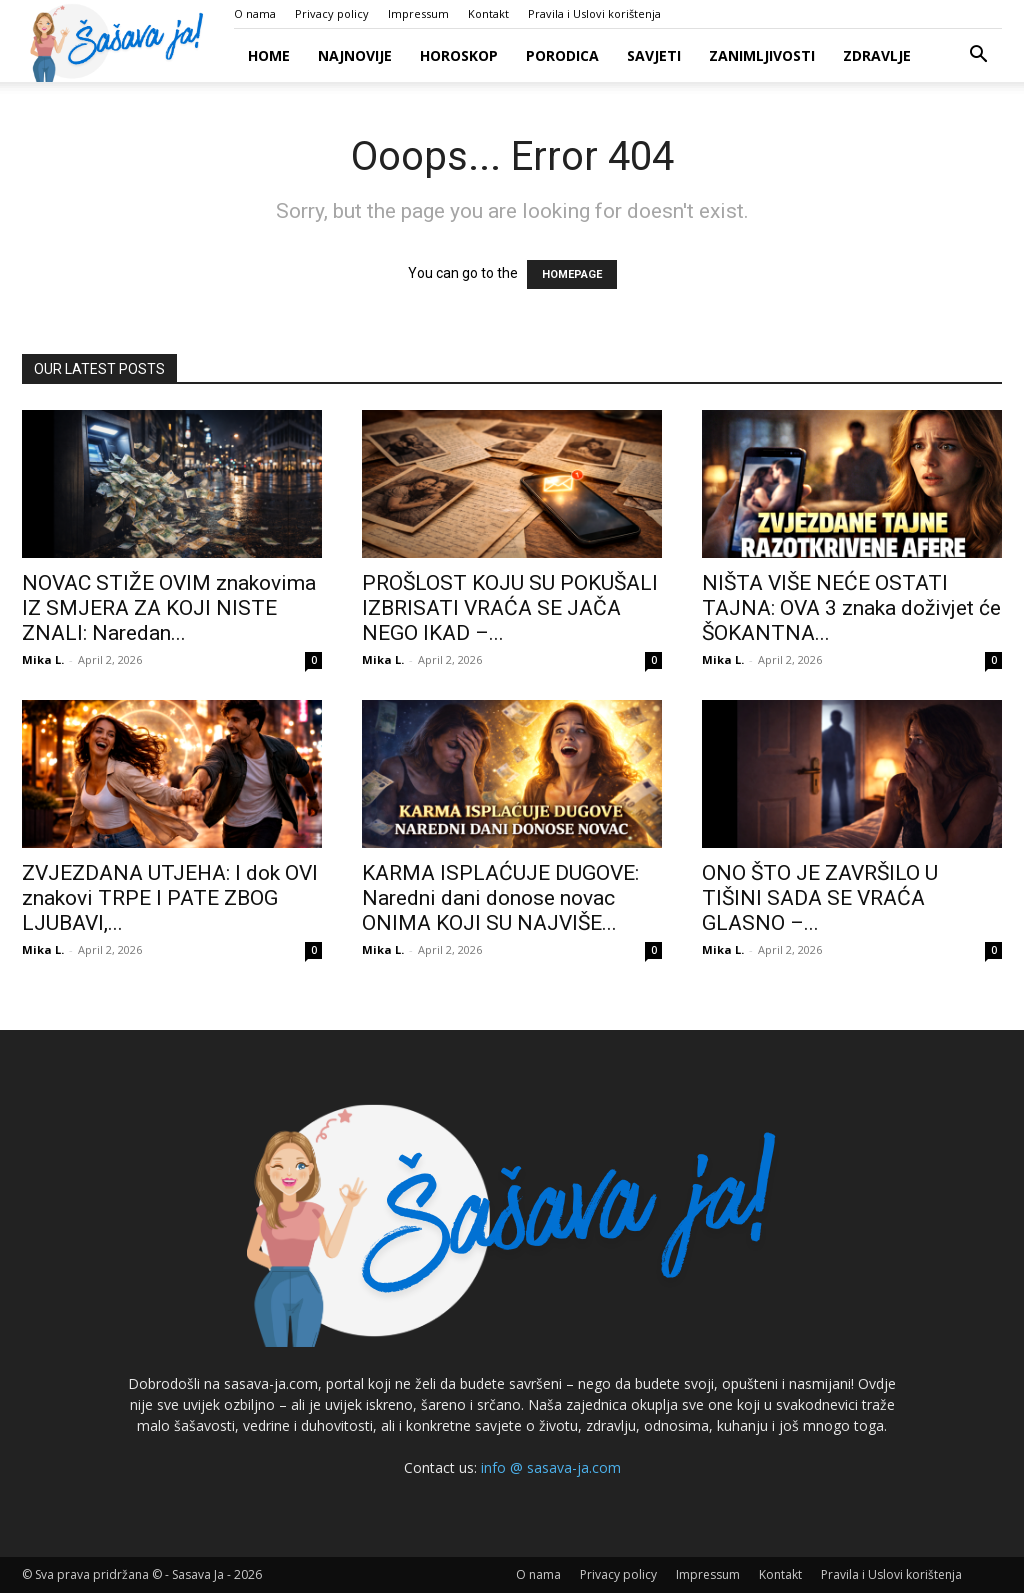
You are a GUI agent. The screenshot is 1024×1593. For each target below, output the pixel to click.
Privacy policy (332, 13)
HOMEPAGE (572, 274)
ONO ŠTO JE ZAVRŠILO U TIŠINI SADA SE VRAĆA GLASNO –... (820, 898)
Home (269, 55)
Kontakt (488, 13)
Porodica (562, 55)
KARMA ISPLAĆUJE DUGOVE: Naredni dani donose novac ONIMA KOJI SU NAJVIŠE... (500, 898)
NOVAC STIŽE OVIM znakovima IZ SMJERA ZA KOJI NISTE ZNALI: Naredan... (169, 608)
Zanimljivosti (762, 55)
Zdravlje (877, 55)
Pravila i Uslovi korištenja (594, 13)
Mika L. (43, 659)
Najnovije (355, 55)
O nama (255, 13)
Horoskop (459, 55)
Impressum (418, 13)
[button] (978, 56)
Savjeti (654, 55)
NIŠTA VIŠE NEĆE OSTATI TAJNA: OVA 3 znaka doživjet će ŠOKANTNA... (851, 608)
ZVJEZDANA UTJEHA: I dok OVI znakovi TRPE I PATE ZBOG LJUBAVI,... (170, 898)
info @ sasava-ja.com (551, 1467)
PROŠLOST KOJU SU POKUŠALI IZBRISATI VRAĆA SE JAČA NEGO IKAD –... (510, 608)
